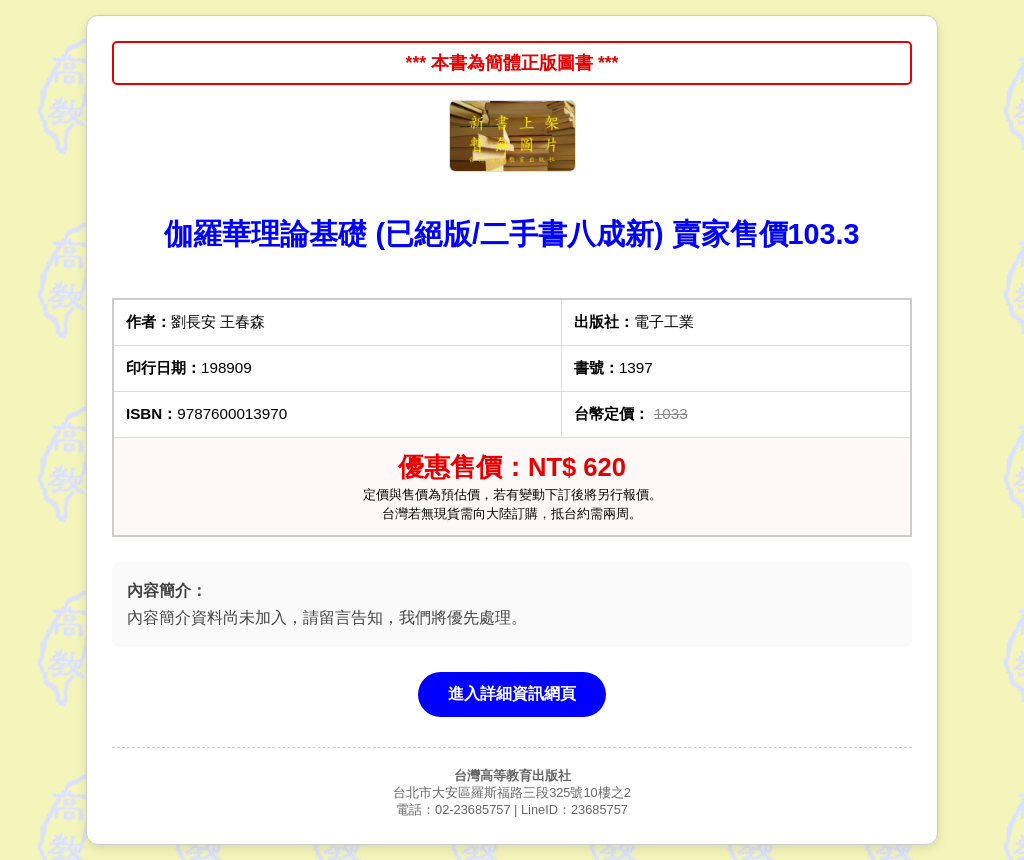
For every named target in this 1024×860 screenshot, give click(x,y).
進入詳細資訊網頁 (512, 693)
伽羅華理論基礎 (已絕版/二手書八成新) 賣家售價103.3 (511, 234)
